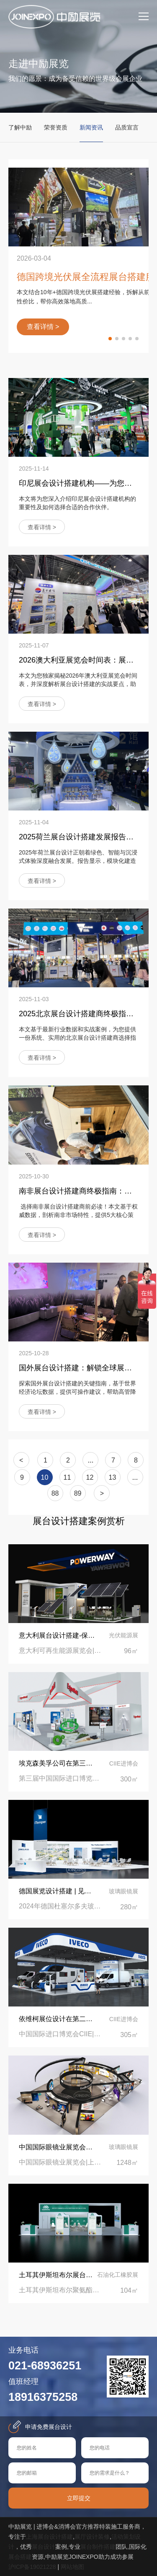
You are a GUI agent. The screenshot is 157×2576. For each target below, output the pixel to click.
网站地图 (72, 2566)
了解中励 (20, 127)
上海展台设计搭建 (49, 2536)
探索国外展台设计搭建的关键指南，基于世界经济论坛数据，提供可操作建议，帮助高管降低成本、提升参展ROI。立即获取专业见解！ (77, 1391)
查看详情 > (42, 527)
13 (112, 1477)
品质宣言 (127, 127)
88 (55, 1493)
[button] (110, 338)
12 (90, 1477)
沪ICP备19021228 (32, 2566)
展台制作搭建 (98, 2546)
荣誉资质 (55, 127)
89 (78, 1493)
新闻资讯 (91, 127)
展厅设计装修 (92, 2536)
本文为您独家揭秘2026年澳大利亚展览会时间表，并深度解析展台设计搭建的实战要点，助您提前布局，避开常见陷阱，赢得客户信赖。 (78, 684)
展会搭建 (20, 2556)
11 (67, 1477)
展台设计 (43, 2546)
